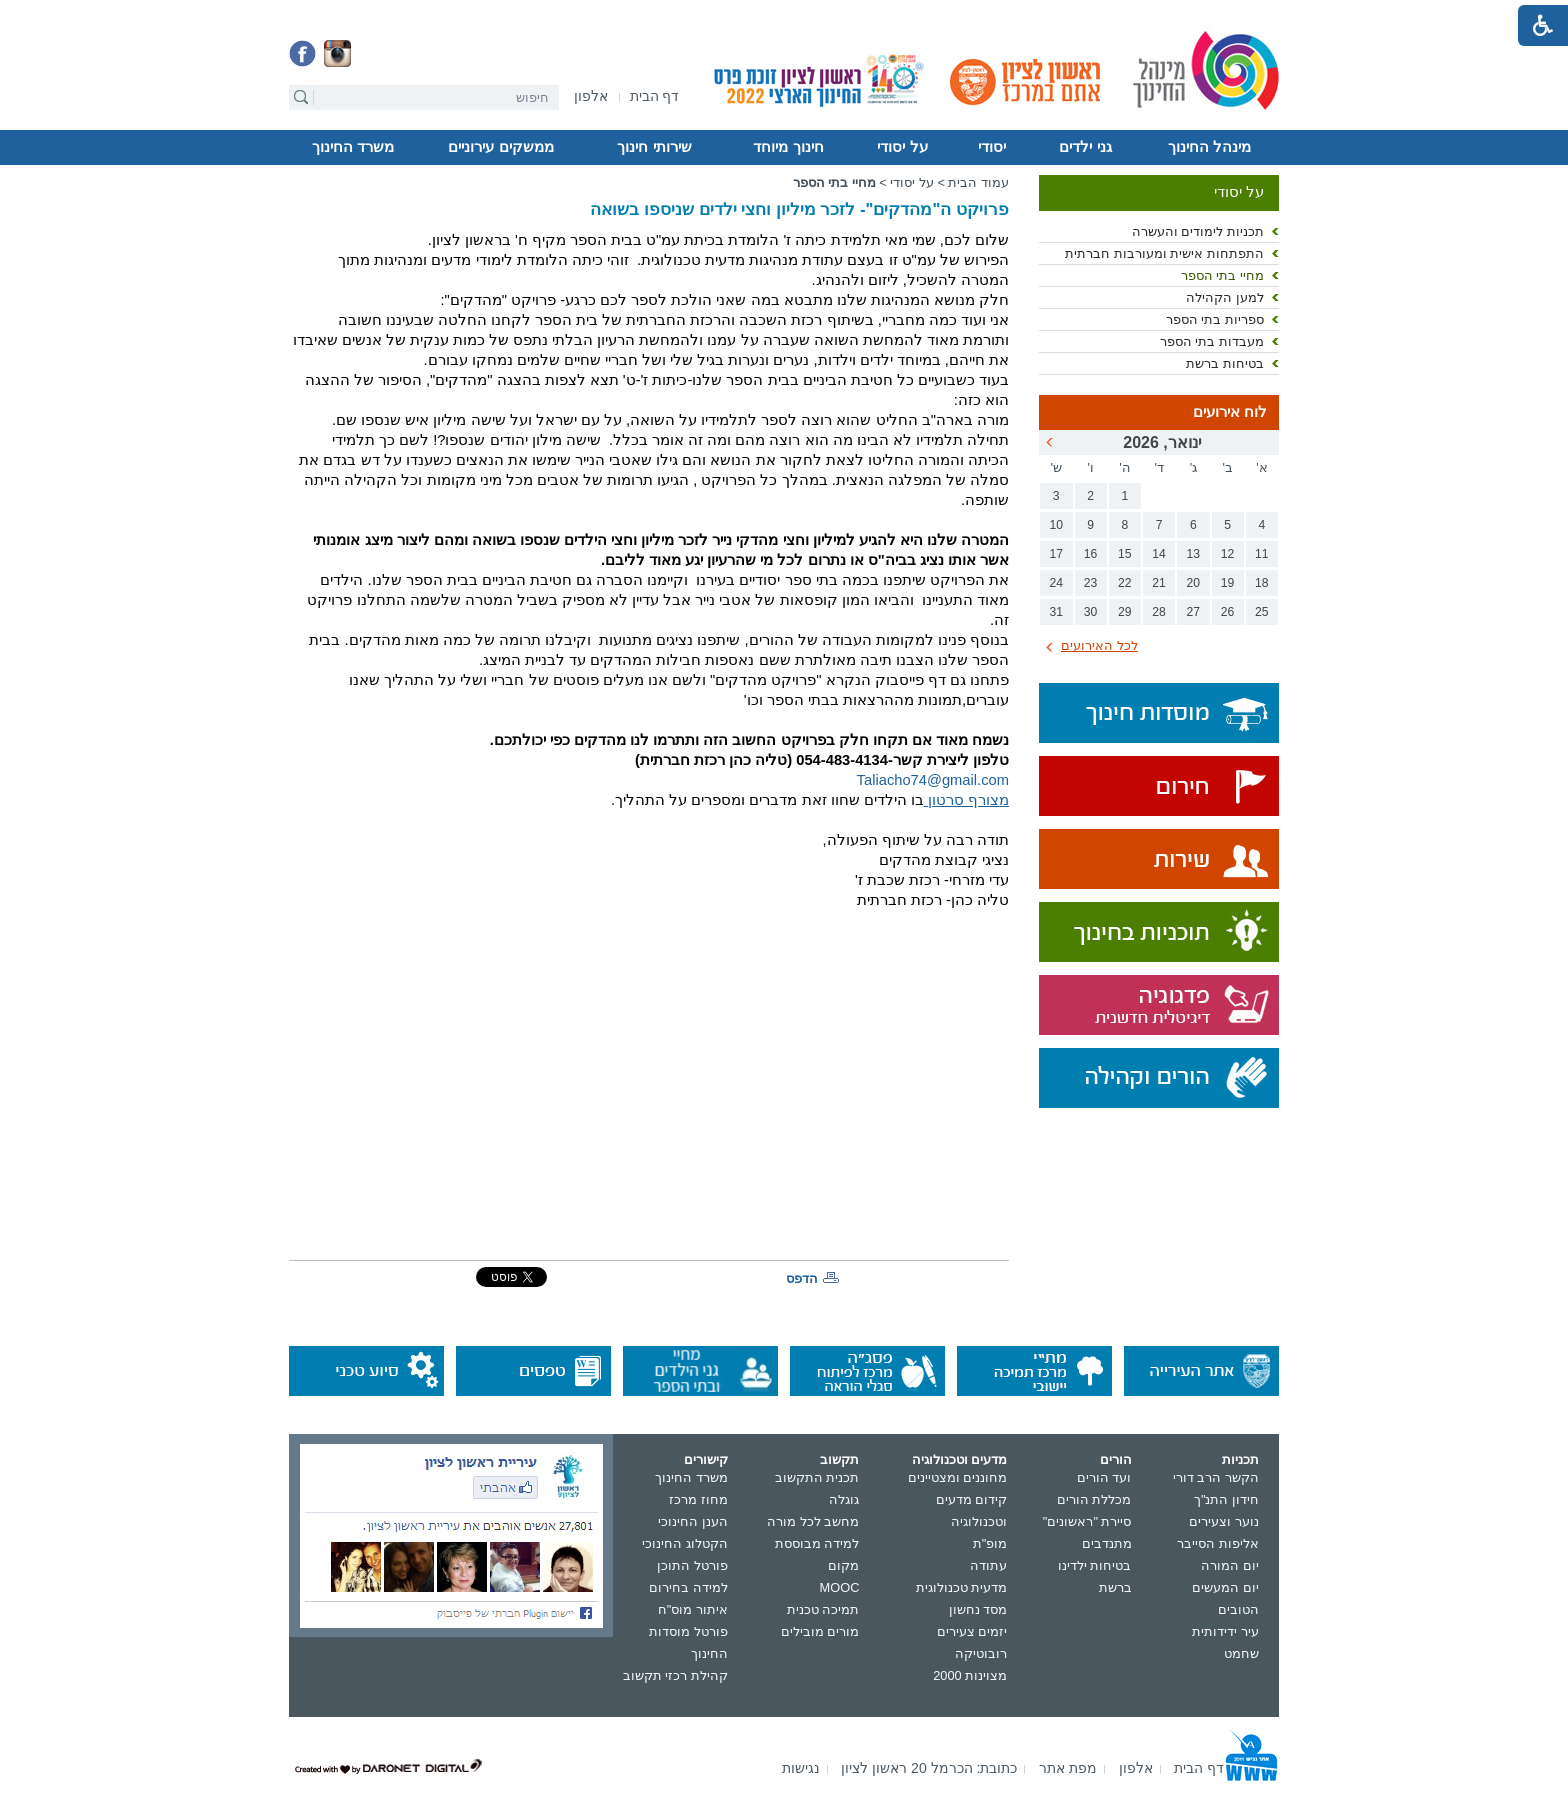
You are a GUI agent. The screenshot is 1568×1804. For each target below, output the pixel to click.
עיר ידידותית (1225, 1631)
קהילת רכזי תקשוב (675, 1675)
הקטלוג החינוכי (685, 1543)
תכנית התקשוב (817, 1477)
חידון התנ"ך (1226, 1499)
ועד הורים (1104, 1477)
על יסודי (902, 147)
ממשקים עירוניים (500, 147)
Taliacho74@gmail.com (933, 780)
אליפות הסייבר (1218, 1543)
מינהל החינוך (1209, 147)
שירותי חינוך (654, 147)
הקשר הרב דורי (1216, 1477)
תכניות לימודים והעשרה (1198, 231)
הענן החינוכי (693, 1521)
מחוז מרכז (698, 1499)
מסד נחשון (978, 1609)
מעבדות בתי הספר (1212, 341)
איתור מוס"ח (693, 1609)
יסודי (992, 147)
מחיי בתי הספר (1222, 275)
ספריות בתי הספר (1215, 319)
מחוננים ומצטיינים (958, 1477)
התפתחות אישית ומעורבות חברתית (1164, 253)
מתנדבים (1107, 1543)
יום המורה (1230, 1565)
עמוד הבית (978, 182)
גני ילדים (1085, 147)
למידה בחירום (688, 1587)
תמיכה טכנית (823, 1609)
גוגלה (844, 1499)
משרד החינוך (353, 147)
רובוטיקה (981, 1653)
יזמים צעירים (972, 1631)
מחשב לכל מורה (813, 1521)
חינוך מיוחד (788, 147)
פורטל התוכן (692, 1565)
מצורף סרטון (966, 800)
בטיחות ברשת (1225, 363)
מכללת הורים (1094, 1499)
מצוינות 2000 (970, 1675)
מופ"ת (990, 1543)
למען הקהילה (1225, 297)
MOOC (840, 1587)
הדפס (802, 1278)
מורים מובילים (820, 1631)
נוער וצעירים (1224, 1521)
